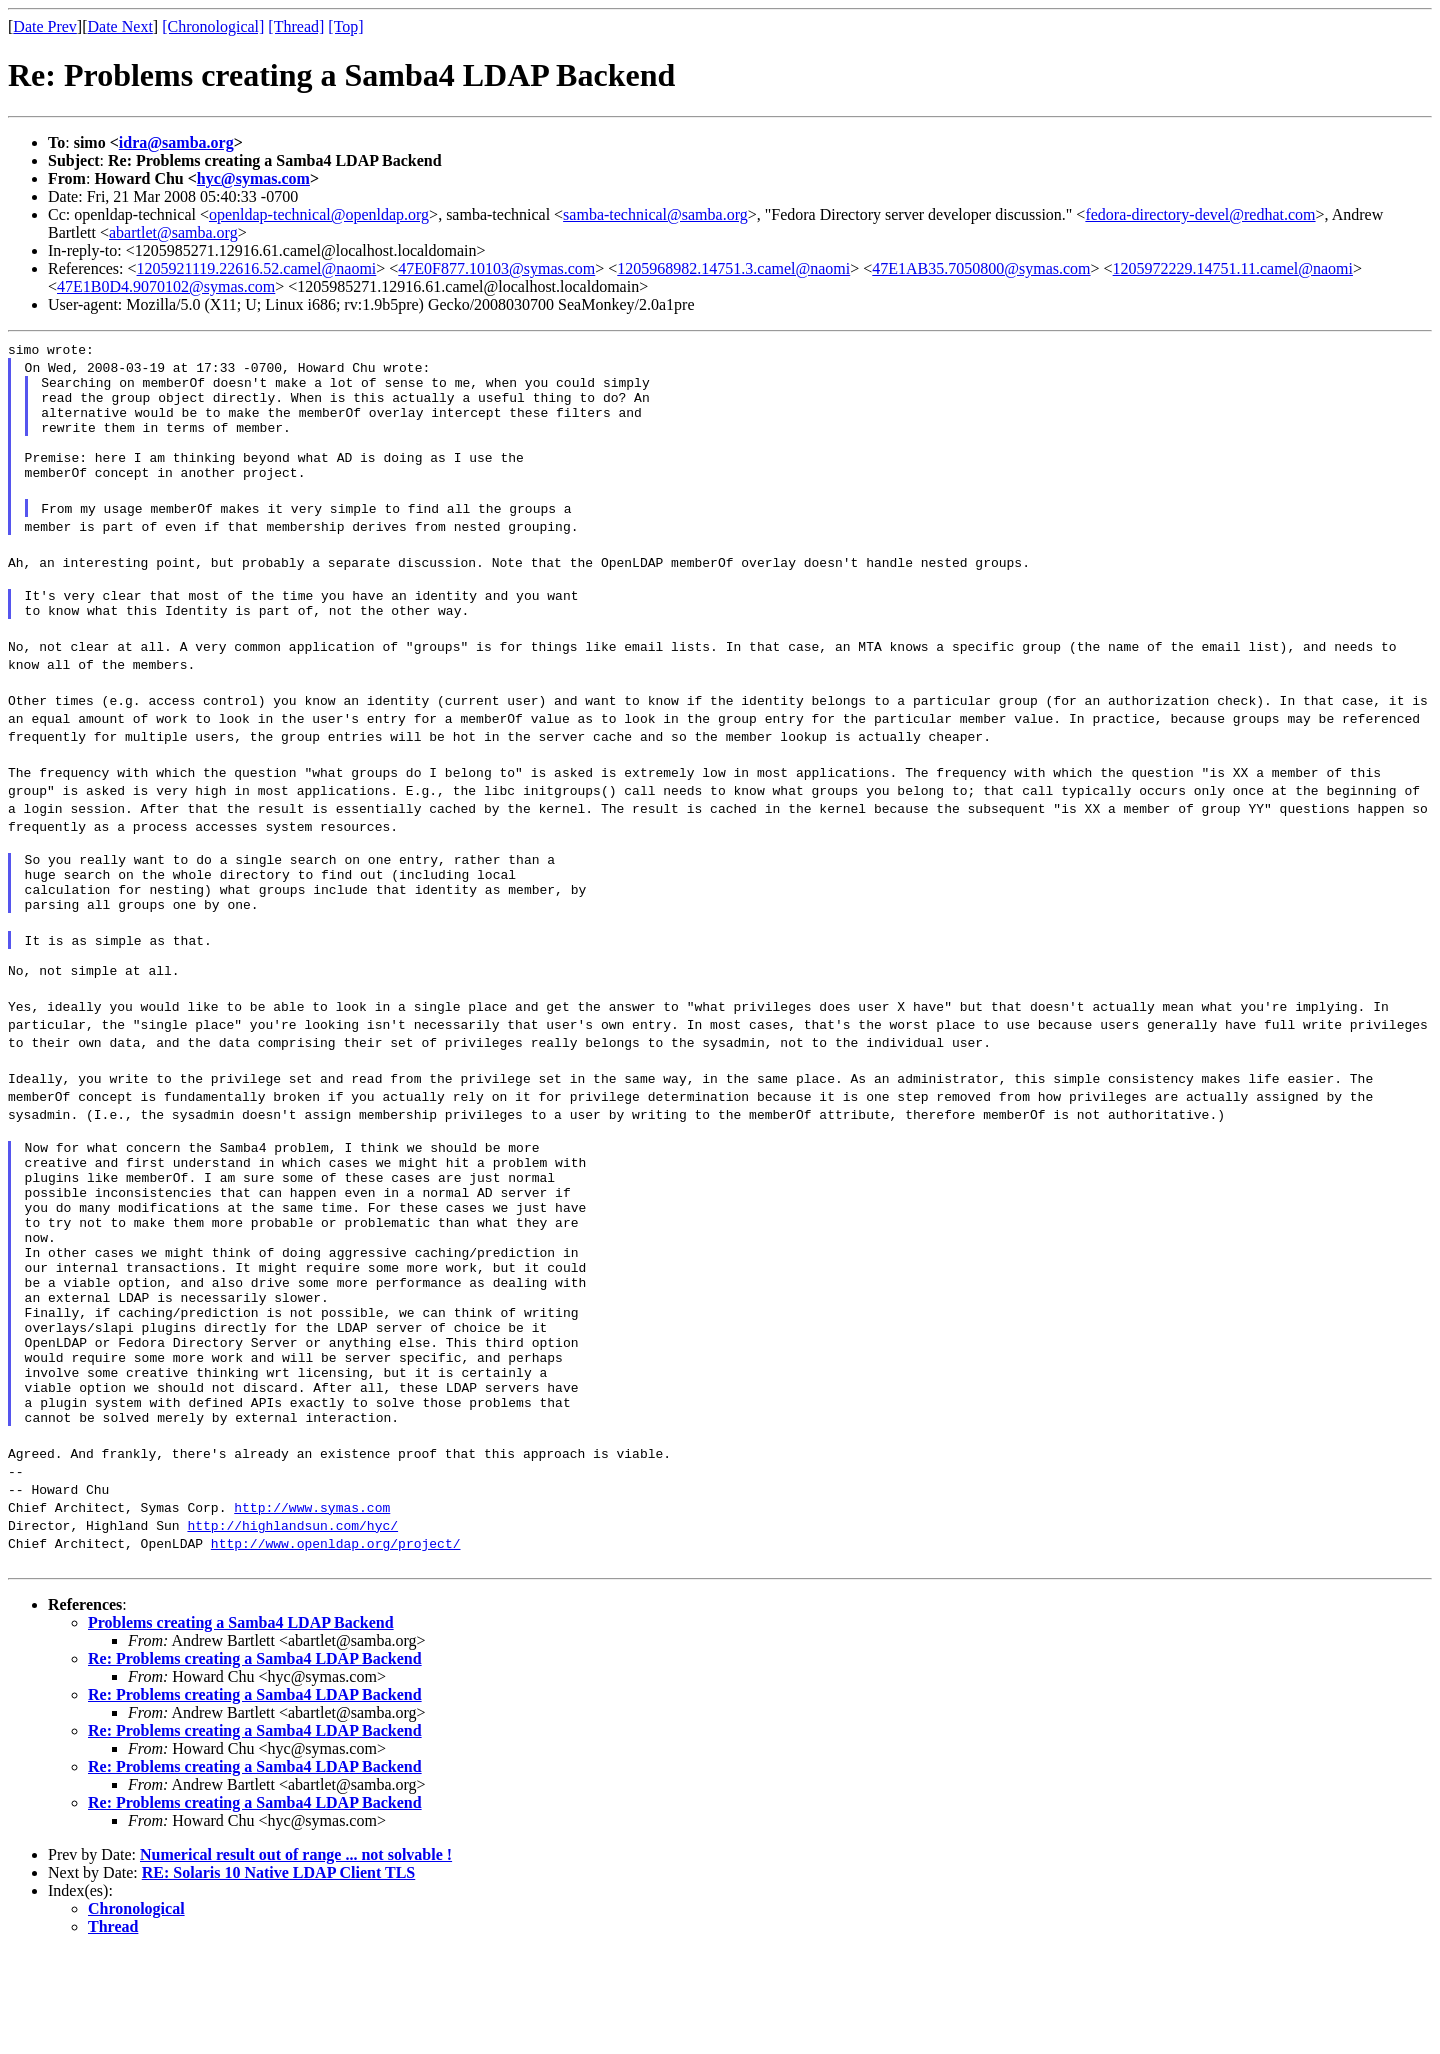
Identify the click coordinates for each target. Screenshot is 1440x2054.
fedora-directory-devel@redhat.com (1200, 214)
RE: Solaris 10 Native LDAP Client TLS (279, 1974)
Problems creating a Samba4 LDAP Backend (241, 1724)
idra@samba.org (176, 142)
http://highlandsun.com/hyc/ (292, 1627)
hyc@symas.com (253, 178)
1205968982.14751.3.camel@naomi (733, 268)
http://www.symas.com (312, 1609)
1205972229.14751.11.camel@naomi (1233, 268)
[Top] (345, 26)
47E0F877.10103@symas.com (496, 268)
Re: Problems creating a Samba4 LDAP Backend (255, 1760)
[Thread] (296, 26)
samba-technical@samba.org (655, 214)
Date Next (120, 26)
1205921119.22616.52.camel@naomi (257, 268)
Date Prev (45, 26)
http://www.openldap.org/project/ (336, 1645)
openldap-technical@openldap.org (319, 214)
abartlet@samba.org (173, 232)
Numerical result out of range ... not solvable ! (296, 1956)
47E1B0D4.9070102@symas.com (166, 286)
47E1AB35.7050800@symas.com (981, 268)
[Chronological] (213, 26)
